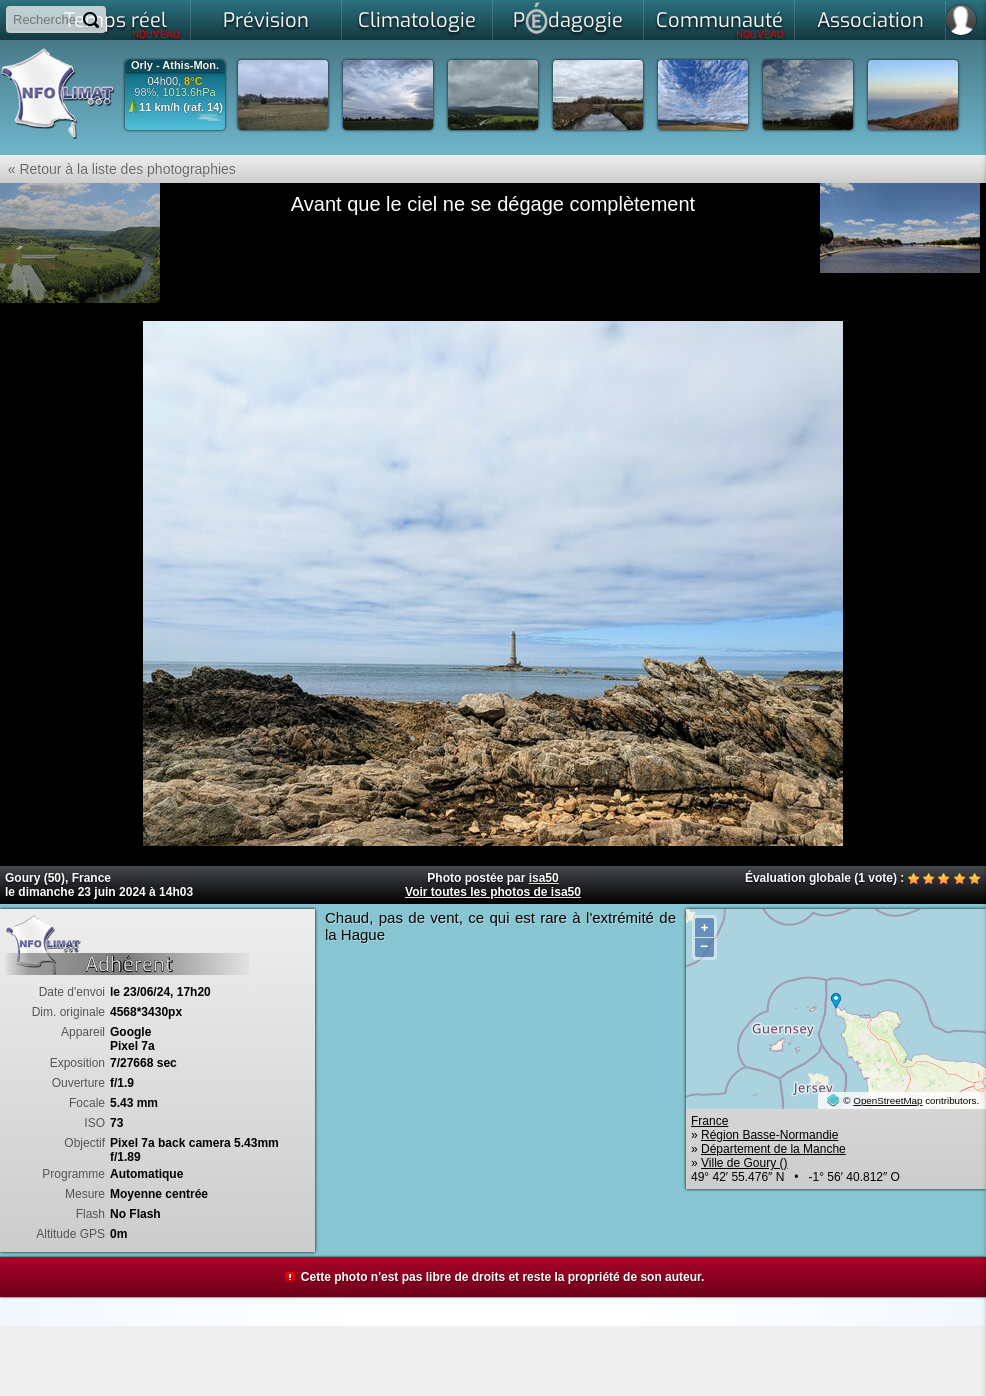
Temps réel (122, 24)
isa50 (544, 878)
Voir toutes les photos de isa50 (493, 892)
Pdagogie (568, 18)
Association (870, 20)
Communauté (720, 24)
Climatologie (417, 20)
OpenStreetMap (887, 1100)
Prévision (266, 20)
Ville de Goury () (744, 1163)
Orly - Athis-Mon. (175, 65)
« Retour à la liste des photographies (118, 169)
